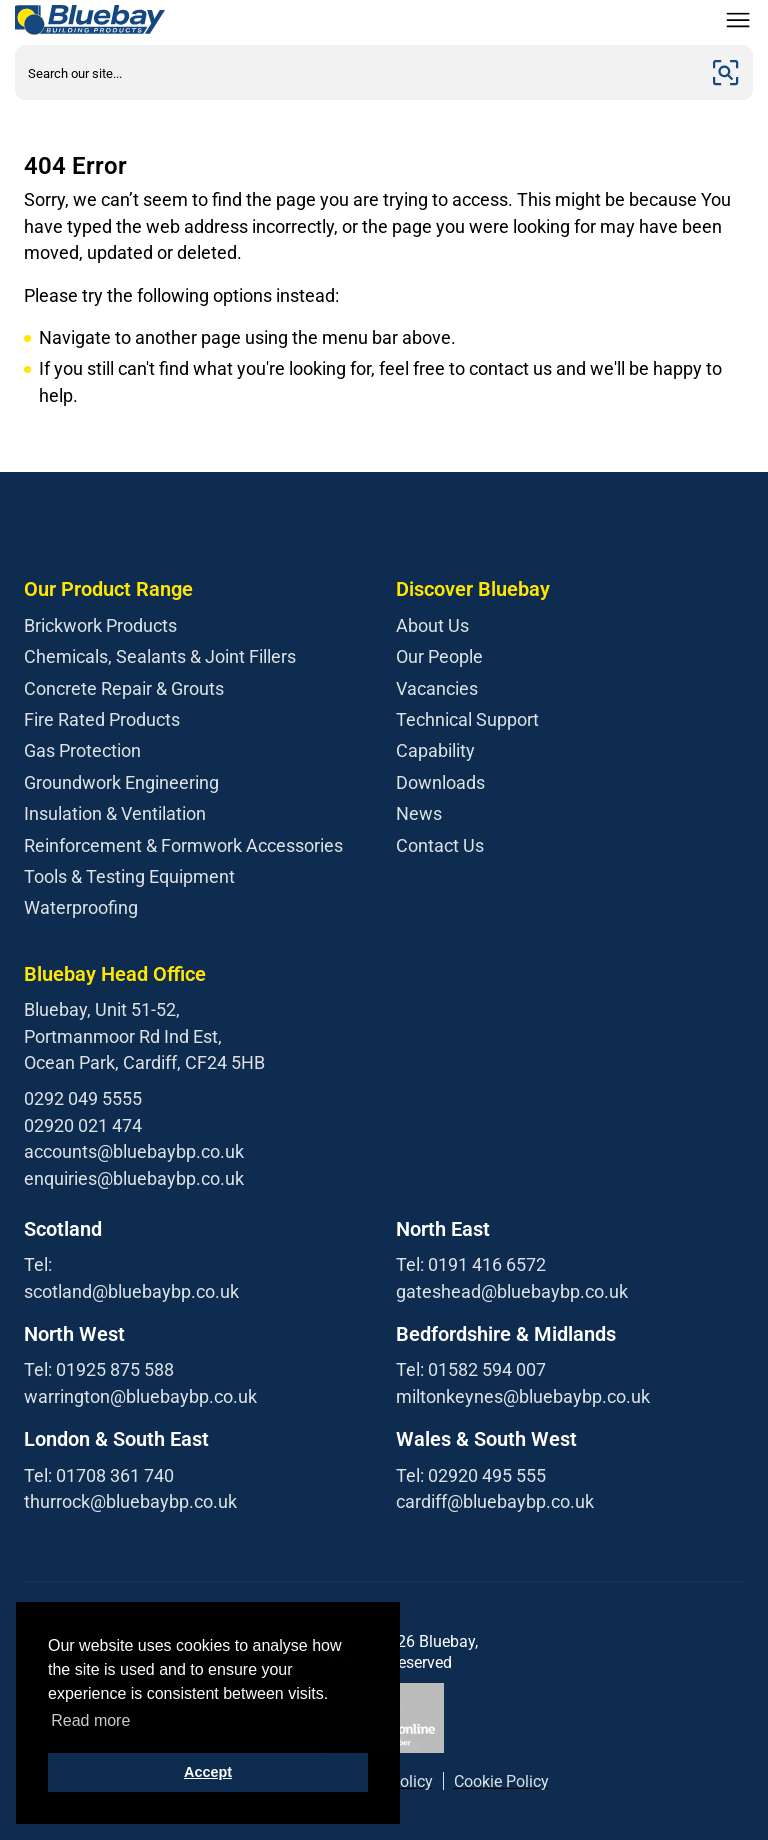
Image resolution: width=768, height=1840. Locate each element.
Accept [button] (208, 1772)
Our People (439, 656)
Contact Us (440, 845)
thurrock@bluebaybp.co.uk (130, 1501)
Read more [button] (90, 1720)
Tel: (38, 1264)
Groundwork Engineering (121, 782)
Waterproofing (81, 907)
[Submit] (726, 72)
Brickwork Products (100, 625)
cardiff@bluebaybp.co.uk (495, 1501)
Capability (435, 750)
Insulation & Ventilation (115, 813)
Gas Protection (82, 750)
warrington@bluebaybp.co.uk (140, 1396)
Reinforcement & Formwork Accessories (183, 845)
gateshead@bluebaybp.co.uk (512, 1291)
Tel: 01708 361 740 (99, 1475)
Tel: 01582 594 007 (471, 1369)
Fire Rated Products (102, 719)
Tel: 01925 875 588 (99, 1369)
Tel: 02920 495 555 (471, 1475)
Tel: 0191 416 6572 (471, 1264)
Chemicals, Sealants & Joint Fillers (160, 656)
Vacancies (437, 688)
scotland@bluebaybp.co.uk (131, 1291)
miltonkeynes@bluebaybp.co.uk (523, 1396)
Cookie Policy (501, 1781)
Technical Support (467, 719)
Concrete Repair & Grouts (124, 688)
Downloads (440, 782)
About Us (432, 625)
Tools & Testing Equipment (129, 876)
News (419, 813)
